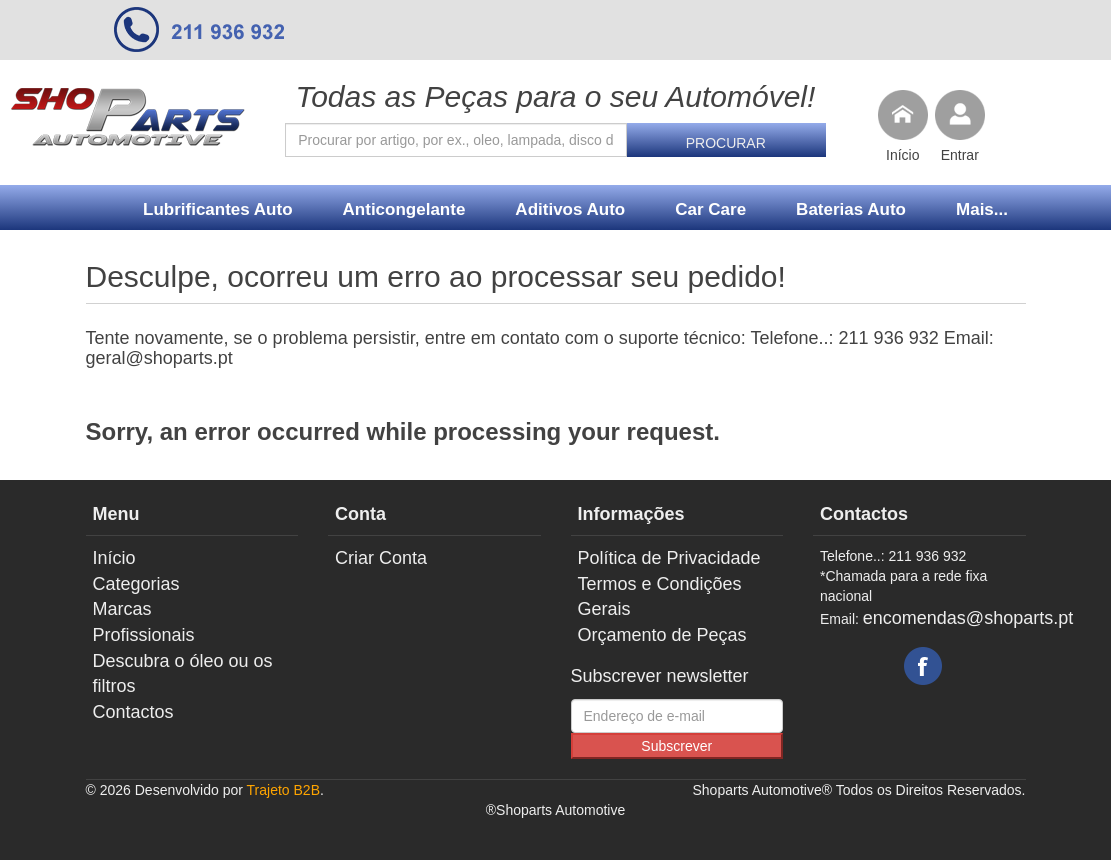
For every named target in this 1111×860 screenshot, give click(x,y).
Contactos (133, 712)
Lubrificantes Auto (218, 209)
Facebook (923, 666)
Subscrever (676, 746)
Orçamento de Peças (662, 635)
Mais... (982, 209)
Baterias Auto (851, 209)
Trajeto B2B (283, 790)
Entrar (960, 155)
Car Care (710, 209)
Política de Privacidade (669, 558)
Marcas (122, 609)
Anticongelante (404, 209)
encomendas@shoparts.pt (968, 618)
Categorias (136, 584)
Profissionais (144, 635)
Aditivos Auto (570, 209)
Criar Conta (381, 558)
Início (902, 155)
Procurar (726, 143)
